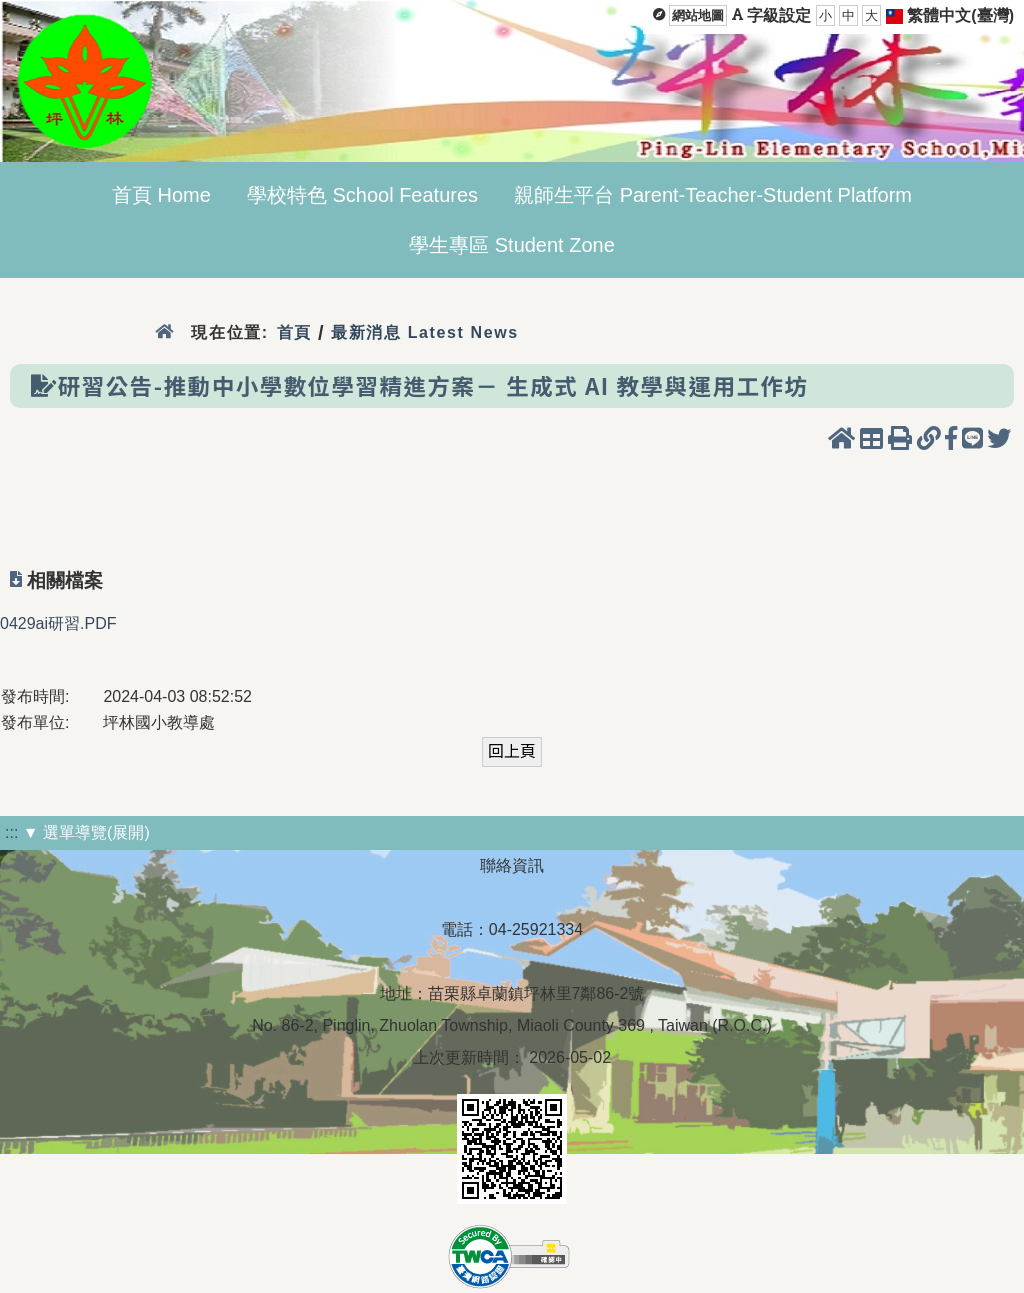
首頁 (294, 332)
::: (11, 832)
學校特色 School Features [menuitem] (362, 195)
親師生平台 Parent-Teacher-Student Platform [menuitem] (713, 195)
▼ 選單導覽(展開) (86, 832)
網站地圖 (698, 15)
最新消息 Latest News (425, 332)
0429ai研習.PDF (58, 623)
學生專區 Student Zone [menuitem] (512, 245)
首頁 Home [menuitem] (161, 195)
